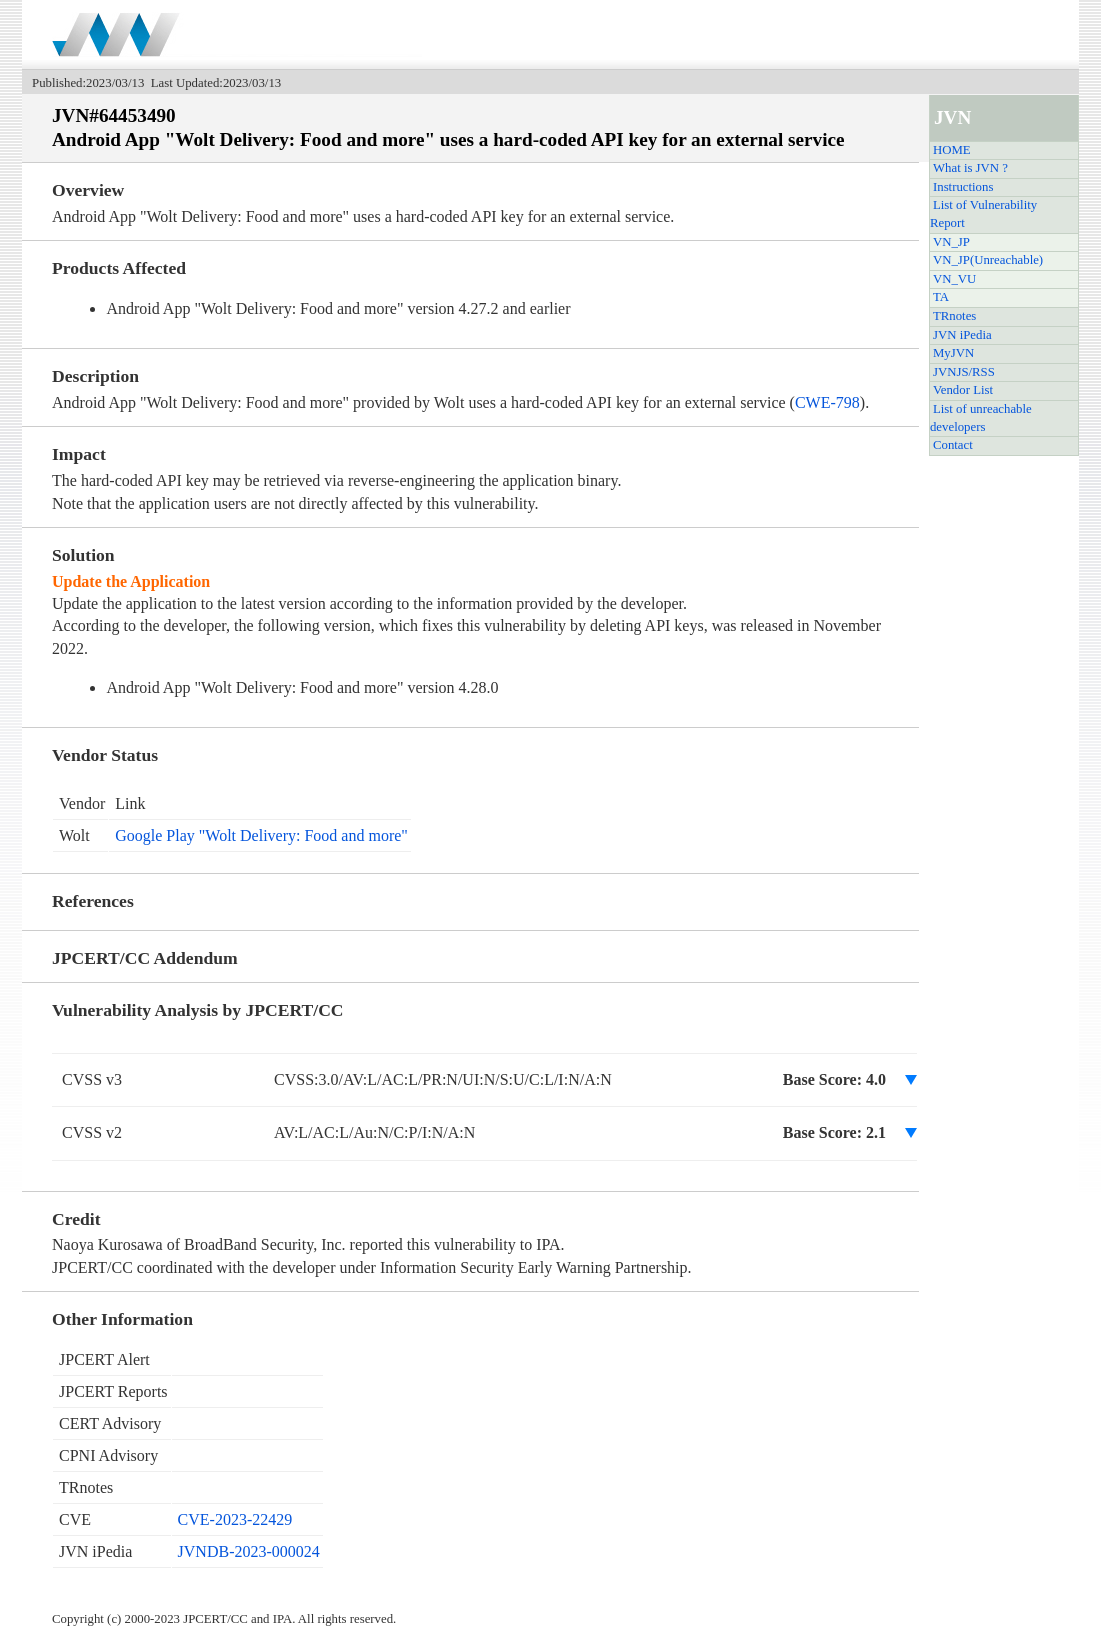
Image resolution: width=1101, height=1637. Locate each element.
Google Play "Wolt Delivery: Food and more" (261, 835)
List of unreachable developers (981, 418)
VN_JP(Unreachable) (988, 260)
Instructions (963, 187)
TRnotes (954, 316)
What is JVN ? (970, 168)
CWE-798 (827, 402)
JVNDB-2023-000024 (249, 1551)
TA (941, 297)
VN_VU (954, 279)
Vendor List (963, 390)
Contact (953, 445)
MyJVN (953, 353)
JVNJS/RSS (964, 372)
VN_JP (951, 242)
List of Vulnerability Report (983, 214)
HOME (952, 150)
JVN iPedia (962, 335)
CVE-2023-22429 (235, 1519)
